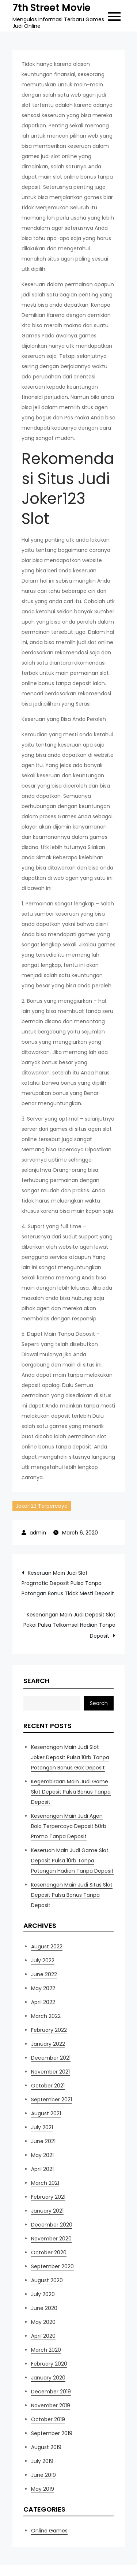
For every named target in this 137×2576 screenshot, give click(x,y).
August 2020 (47, 2280)
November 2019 (50, 2405)
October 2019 (48, 2419)
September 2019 (51, 2433)
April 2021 (42, 2169)
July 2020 (43, 2294)
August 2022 (46, 1946)
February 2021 (48, 2197)
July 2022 (42, 1960)
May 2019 (42, 2489)
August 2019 (46, 2447)
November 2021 (50, 2071)
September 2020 (52, 2266)
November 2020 (51, 2238)
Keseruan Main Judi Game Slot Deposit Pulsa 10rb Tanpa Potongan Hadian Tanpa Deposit (72, 1860)
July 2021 (42, 2127)
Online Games (49, 2530)
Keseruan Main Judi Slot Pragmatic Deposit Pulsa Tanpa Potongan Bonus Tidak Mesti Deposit (68, 1583)
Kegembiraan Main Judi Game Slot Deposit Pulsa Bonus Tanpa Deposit (71, 1792)
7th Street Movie (51, 7)
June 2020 (44, 2308)
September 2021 (51, 2099)
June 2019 (43, 2475)
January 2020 (48, 2377)
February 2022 (49, 2030)
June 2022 (44, 1974)
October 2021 (48, 2085)
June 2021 (43, 2141)
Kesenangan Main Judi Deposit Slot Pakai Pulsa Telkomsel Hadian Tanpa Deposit (69, 1625)
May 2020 (43, 2322)
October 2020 (48, 2252)
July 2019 (42, 2461)
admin (38, 1532)
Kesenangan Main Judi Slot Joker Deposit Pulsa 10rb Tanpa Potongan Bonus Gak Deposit (70, 1757)
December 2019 (51, 2391)
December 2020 (51, 2224)
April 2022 (43, 2002)
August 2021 (46, 2113)
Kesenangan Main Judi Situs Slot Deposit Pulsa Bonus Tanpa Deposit (72, 1895)
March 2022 (46, 2016)
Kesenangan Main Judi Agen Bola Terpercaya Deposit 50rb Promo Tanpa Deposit (68, 1826)
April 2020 (43, 2336)
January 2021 (47, 2210)
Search (36, 1680)
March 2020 (46, 2349)
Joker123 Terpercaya (42, 1506)
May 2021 (42, 2155)
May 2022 (43, 1988)
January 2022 (48, 2044)
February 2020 (49, 2363)
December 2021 (51, 2057)
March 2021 (45, 2183)
